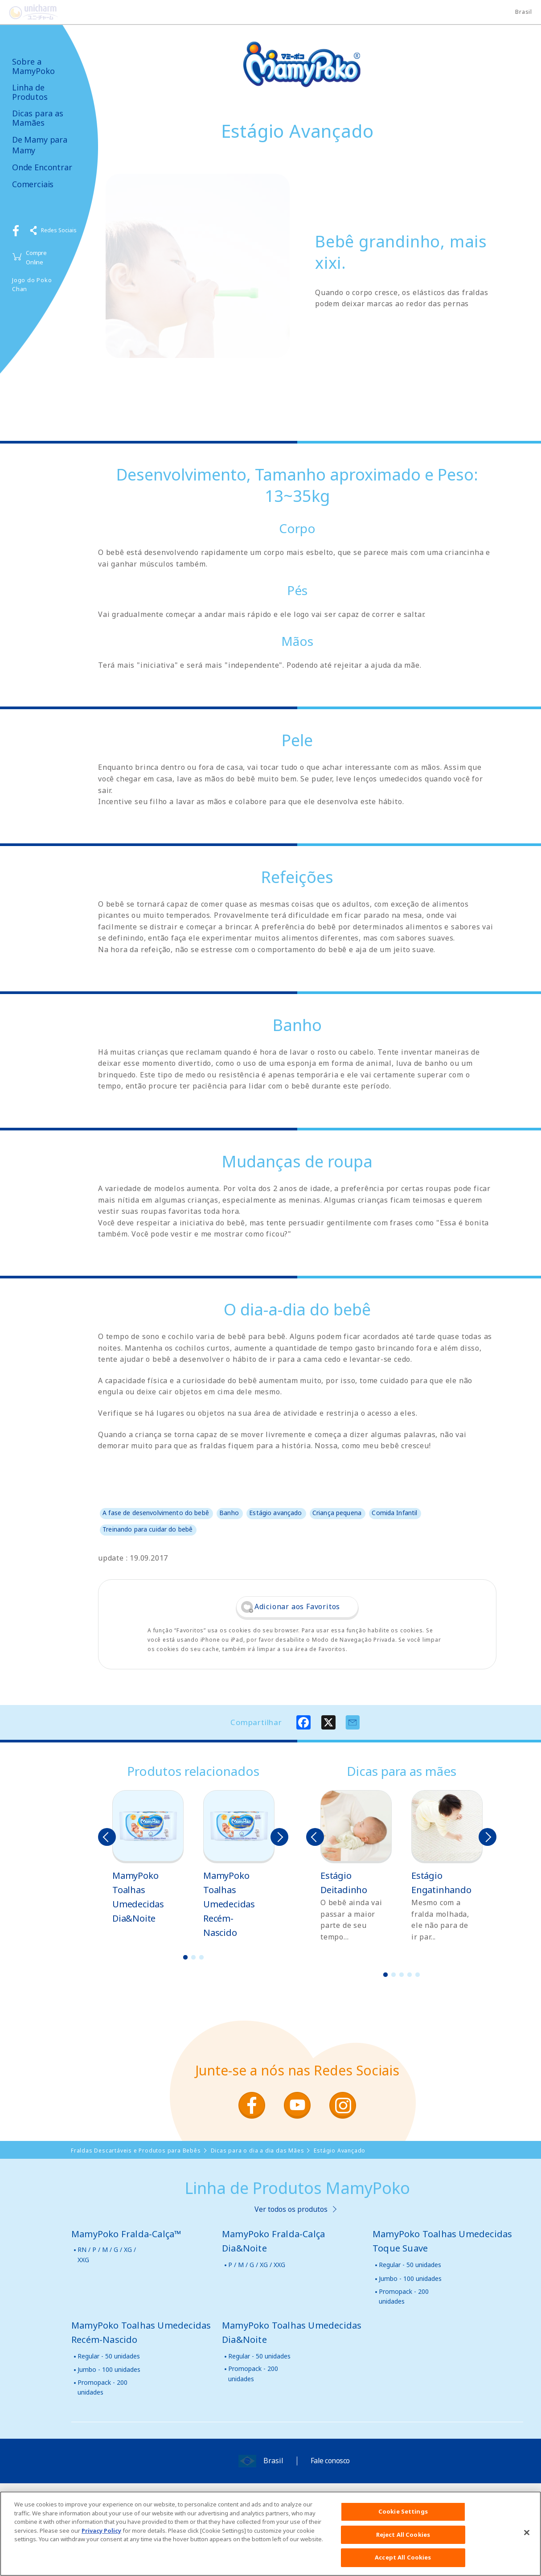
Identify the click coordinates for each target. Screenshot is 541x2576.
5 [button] (417, 1974)
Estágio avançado (275, 1512)
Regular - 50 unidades (410, 2264)
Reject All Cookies (403, 2539)
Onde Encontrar (42, 167)
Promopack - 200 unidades (404, 2296)
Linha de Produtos (30, 92)
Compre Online (36, 257)
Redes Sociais (59, 230)
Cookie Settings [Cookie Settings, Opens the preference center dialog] (403, 2517)
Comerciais (32, 184)
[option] (147, 1858)
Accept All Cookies (403, 2563)
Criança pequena (336, 1512)
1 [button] (185, 1957)
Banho (229, 1512)
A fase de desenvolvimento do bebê (155, 1512)
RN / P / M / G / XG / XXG (107, 2254)
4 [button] (409, 1974)
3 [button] (201, 1957)
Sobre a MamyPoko (33, 66)
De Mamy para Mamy (39, 145)
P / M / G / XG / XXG (256, 2264)
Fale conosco (330, 2460)
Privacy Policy (101, 2535)
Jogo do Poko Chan (32, 284)
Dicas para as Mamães (37, 118)
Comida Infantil (394, 1512)
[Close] (527, 2537)
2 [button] (193, 1957)
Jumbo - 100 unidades (410, 2278)
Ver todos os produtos (291, 2209)
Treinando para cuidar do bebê (147, 1529)
